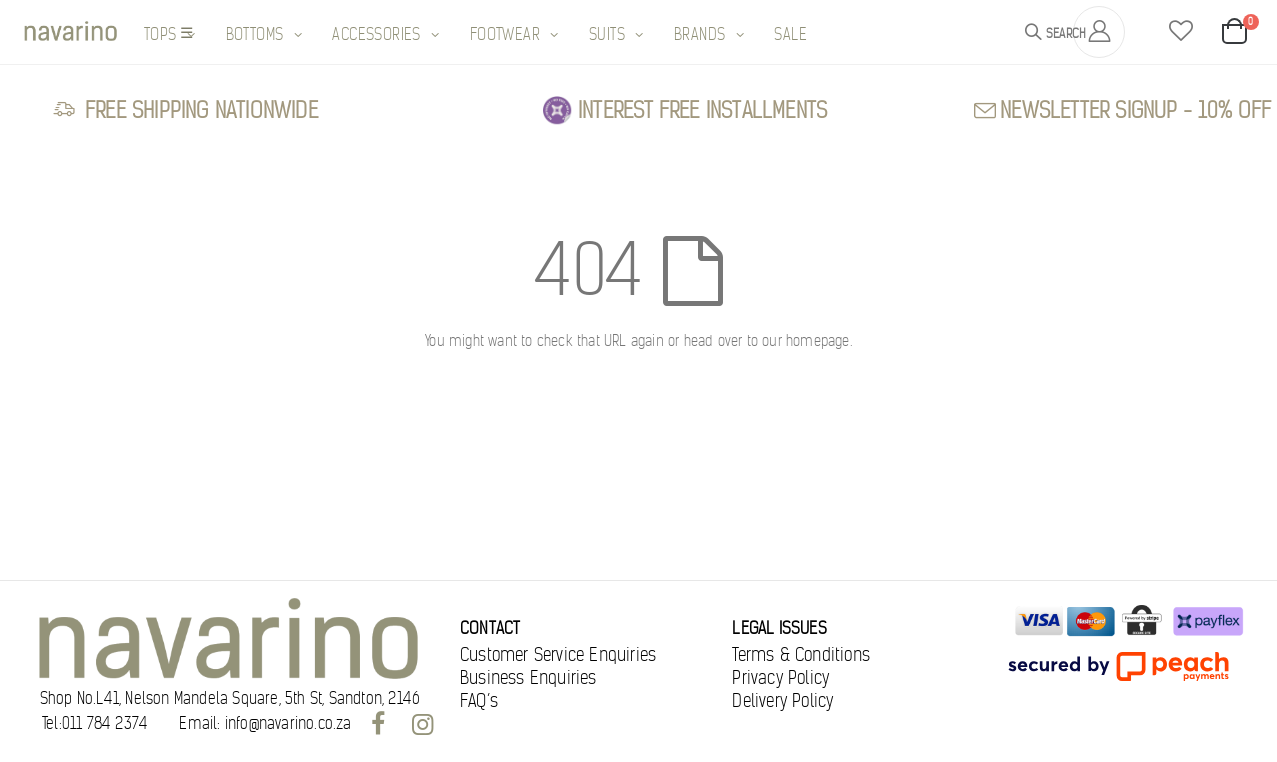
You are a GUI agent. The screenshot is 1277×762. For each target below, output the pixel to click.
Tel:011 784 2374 (95, 724)
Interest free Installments (702, 110)
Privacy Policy (780, 678)
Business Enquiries (528, 678)
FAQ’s (479, 701)
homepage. (819, 340)
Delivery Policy (782, 701)
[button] (1181, 32)
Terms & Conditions (801, 655)
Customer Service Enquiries (558, 655)
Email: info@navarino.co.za (265, 724)
